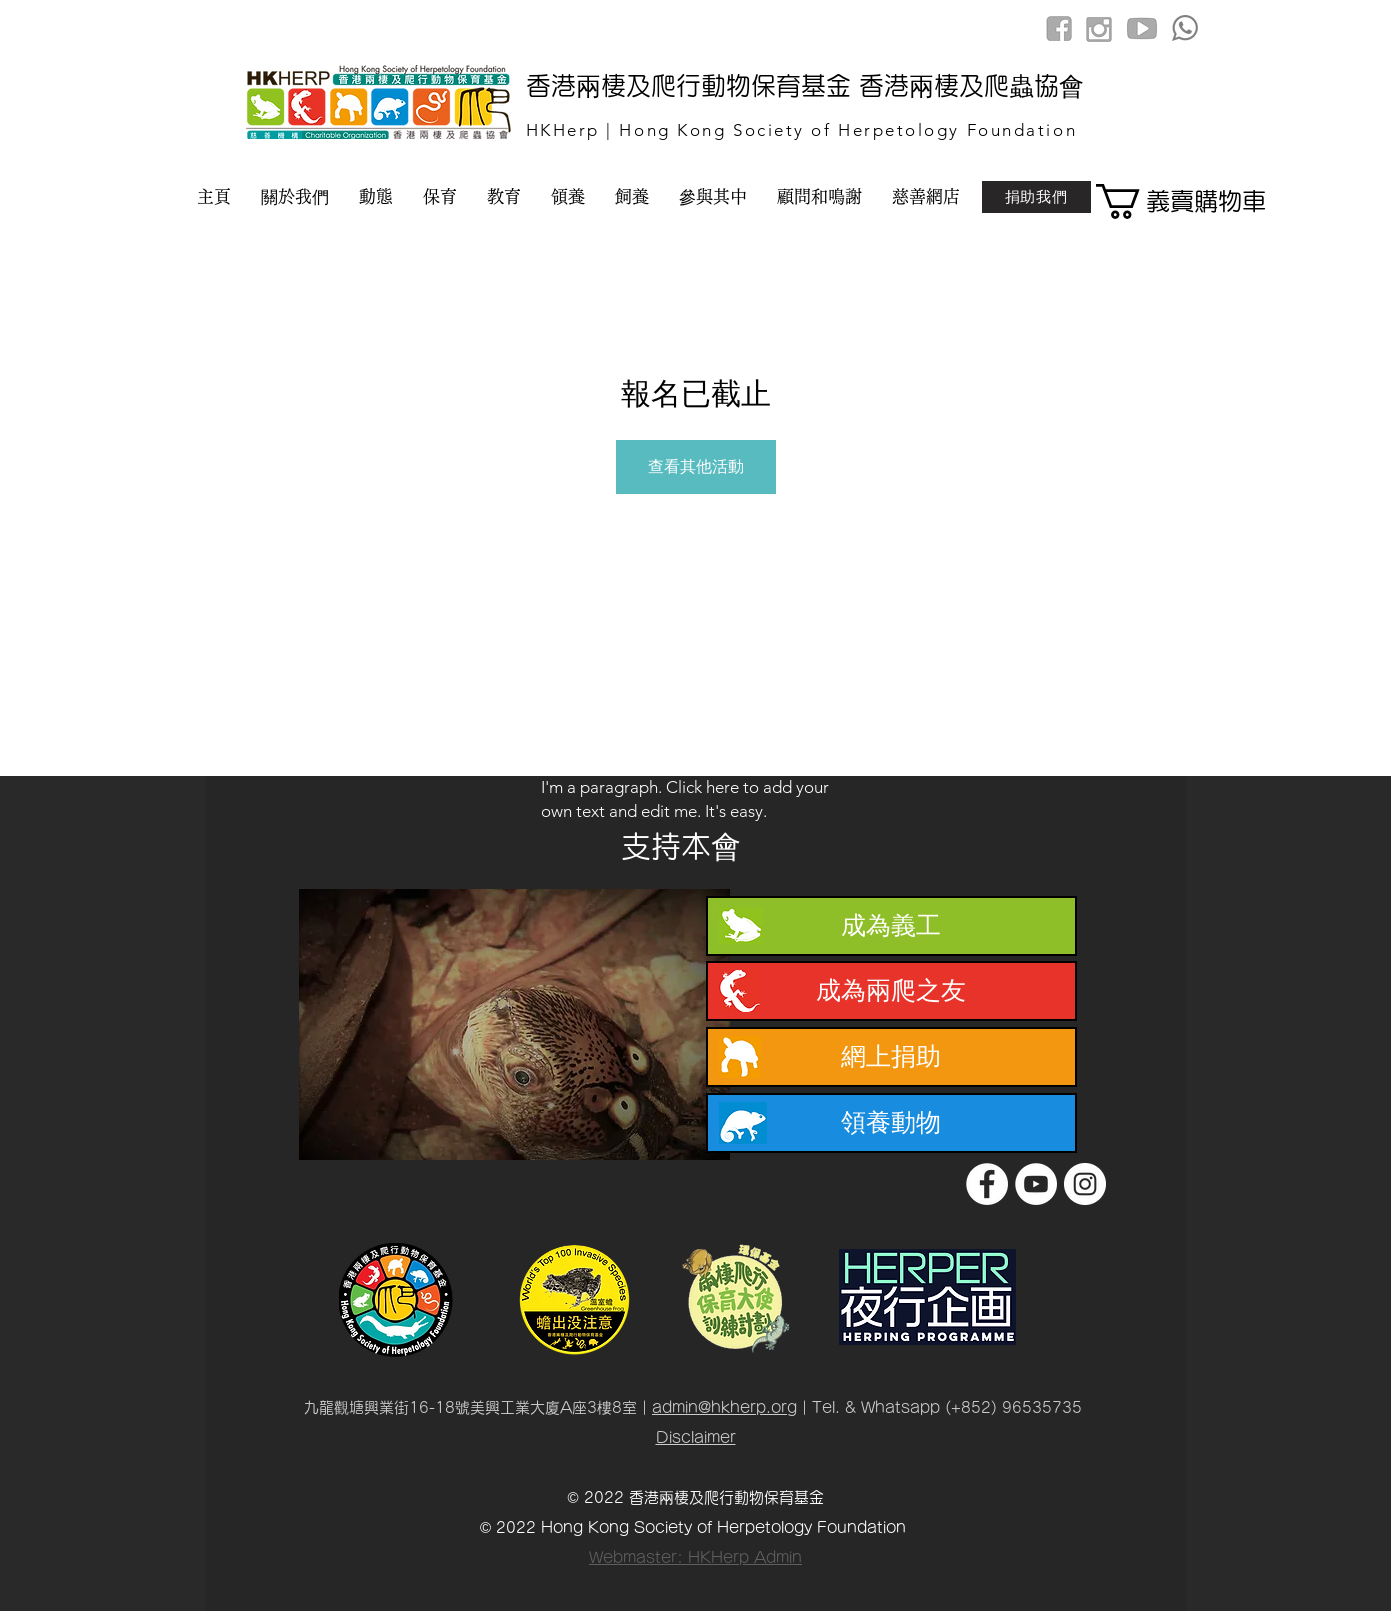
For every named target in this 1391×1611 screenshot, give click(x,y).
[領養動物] (891, 1123)
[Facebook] (987, 1184)
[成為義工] (891, 926)
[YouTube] (1036, 1184)
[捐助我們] (1036, 197)
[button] (1167, 201)
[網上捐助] (891, 1057)
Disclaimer (696, 1437)
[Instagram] (1085, 1184)
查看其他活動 (696, 466)
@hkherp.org (747, 1407)
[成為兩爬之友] (891, 991)
